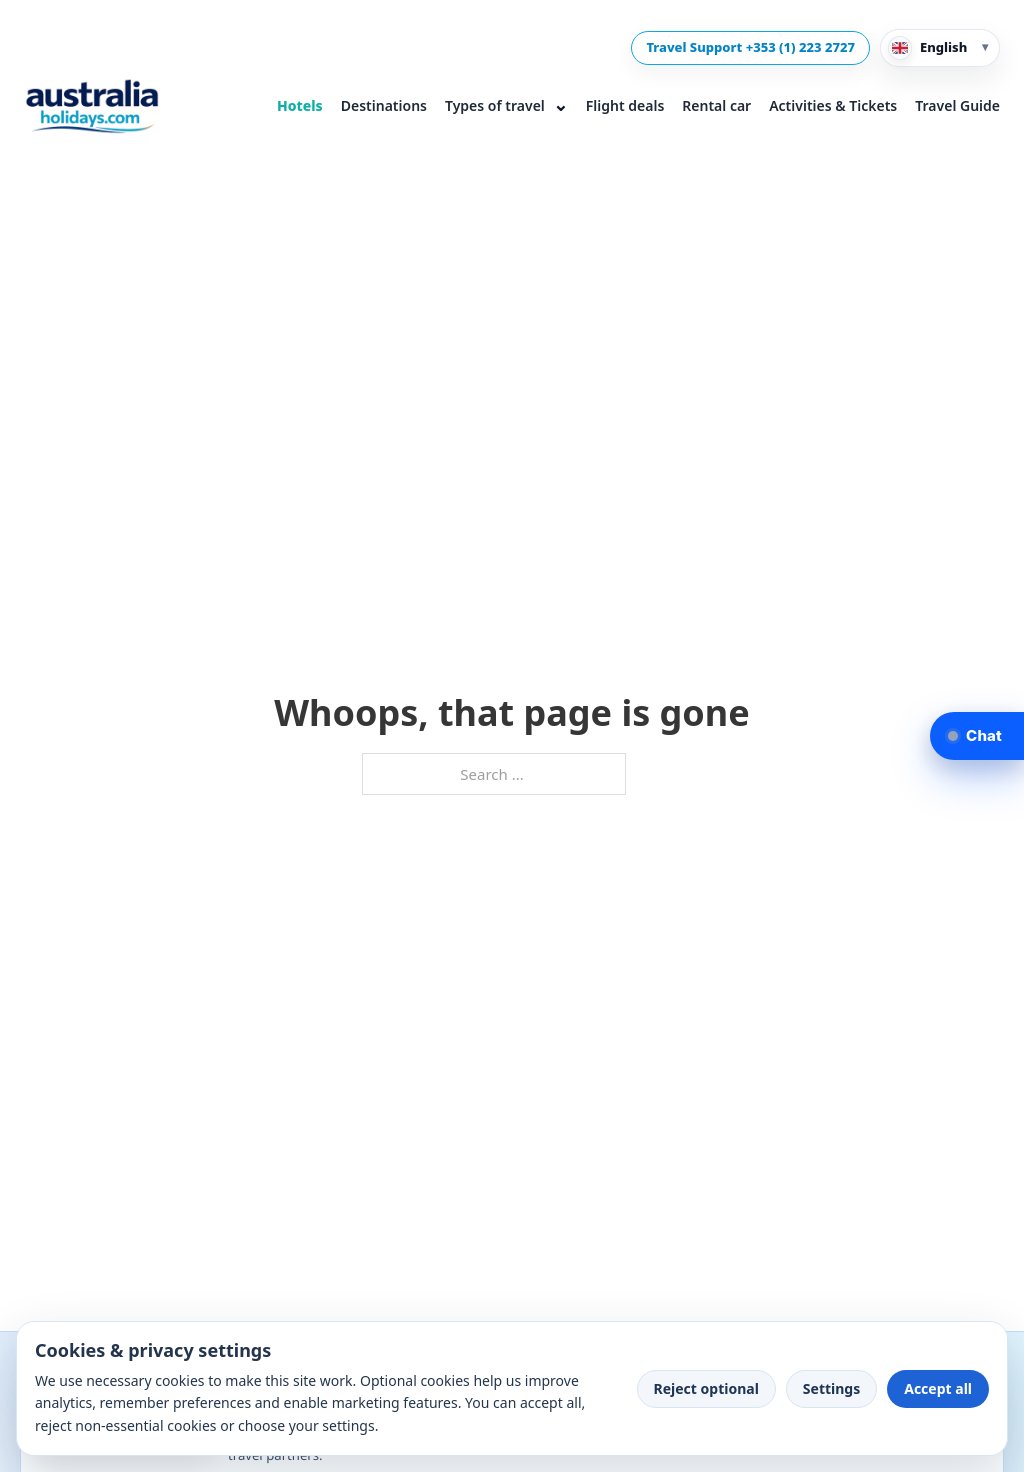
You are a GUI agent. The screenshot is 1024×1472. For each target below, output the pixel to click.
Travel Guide (957, 105)
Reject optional (706, 1388)
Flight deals (625, 105)
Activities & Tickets (833, 105)
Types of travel (506, 104)
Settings (831, 1388)
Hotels (300, 105)
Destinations (384, 105)
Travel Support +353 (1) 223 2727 (750, 47)
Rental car (716, 105)
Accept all (938, 1388)
